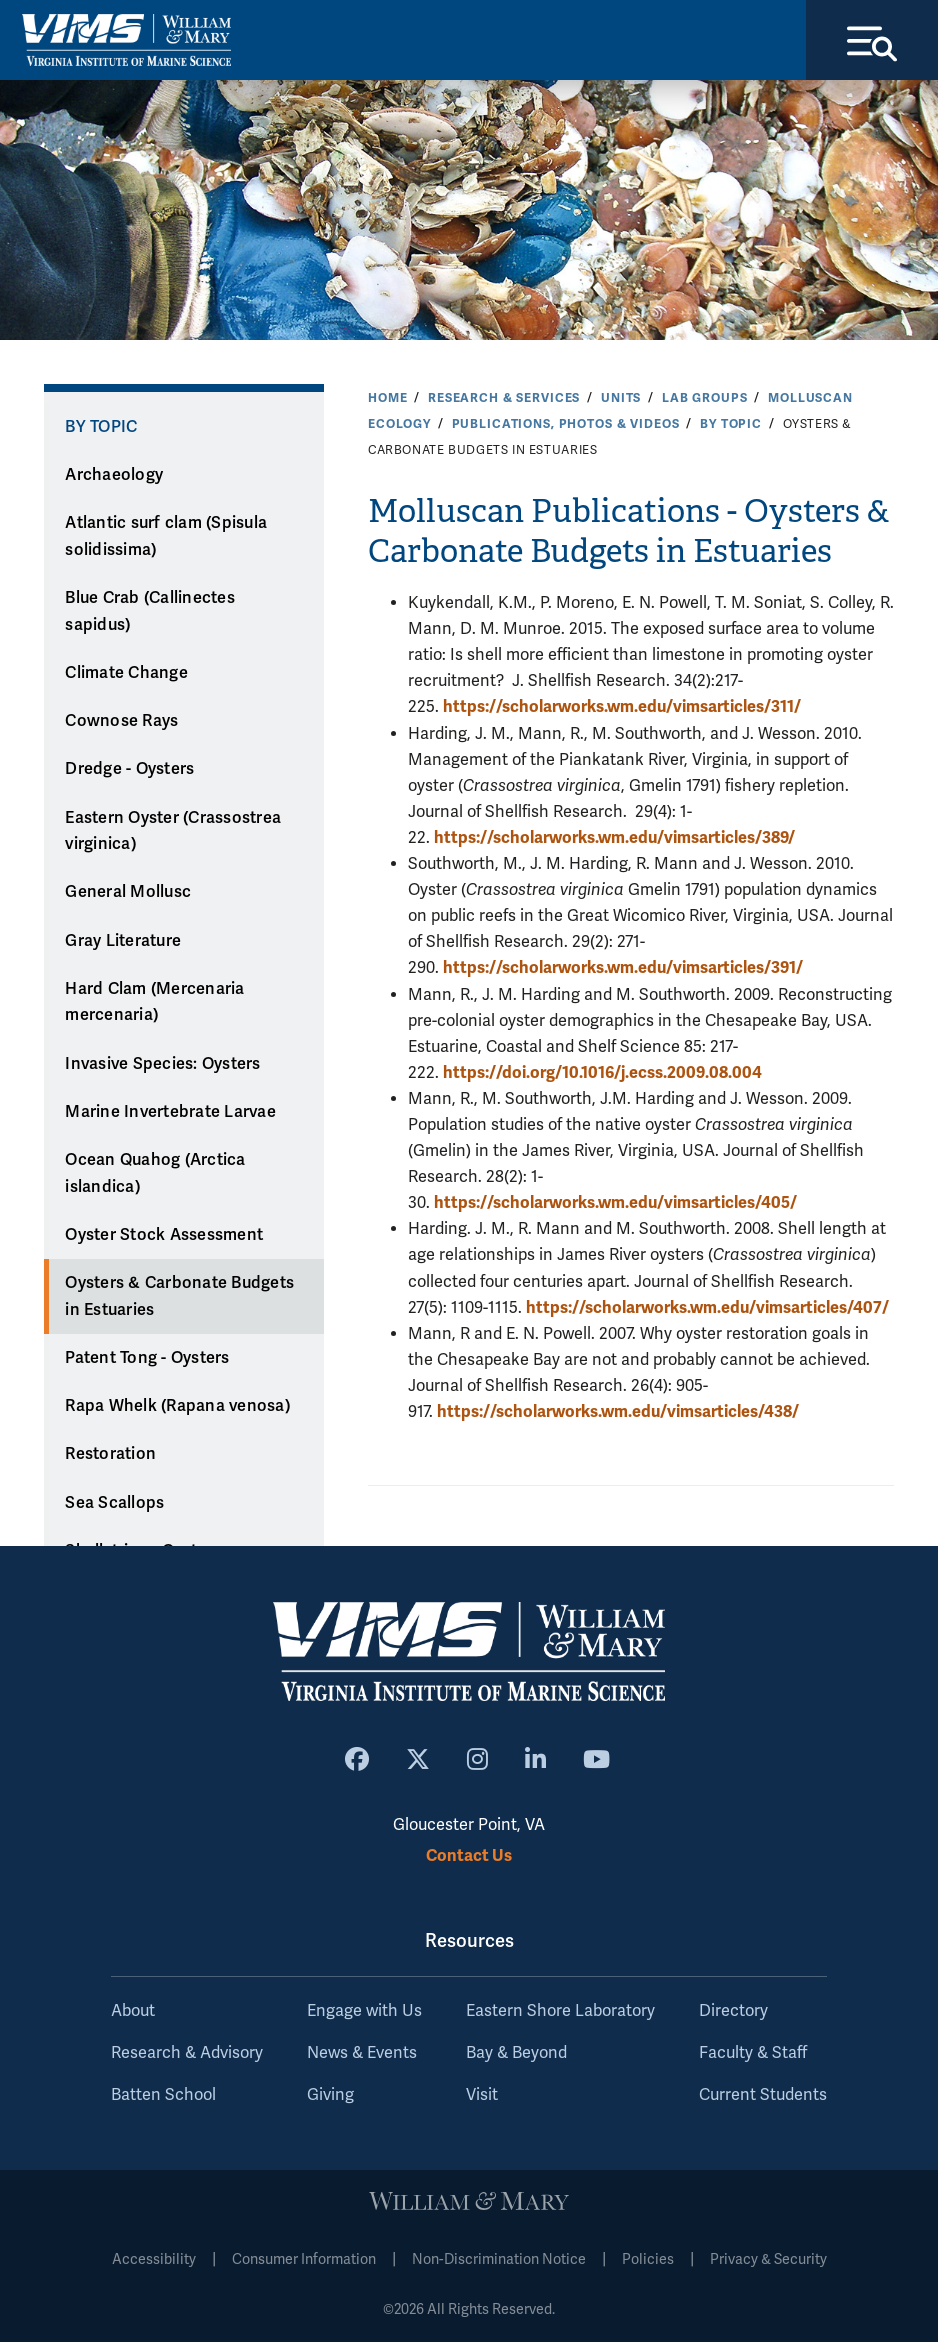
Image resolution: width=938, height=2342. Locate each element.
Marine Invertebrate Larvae (170, 1112)
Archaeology (114, 475)
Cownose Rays (121, 721)
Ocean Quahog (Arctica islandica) (155, 1173)
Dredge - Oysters (129, 769)
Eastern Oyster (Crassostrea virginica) (173, 831)
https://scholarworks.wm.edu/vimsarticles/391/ (623, 967)
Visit (482, 2095)
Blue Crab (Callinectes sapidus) (150, 611)
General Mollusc (128, 892)
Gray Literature (123, 941)
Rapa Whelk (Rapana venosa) (177, 1406)
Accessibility (154, 2259)
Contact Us (469, 1855)
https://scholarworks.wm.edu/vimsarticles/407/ (707, 1307)
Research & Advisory (187, 2053)
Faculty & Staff (753, 2053)
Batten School (163, 2095)
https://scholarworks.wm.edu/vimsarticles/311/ (622, 706)
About (133, 2011)
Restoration (110, 1454)
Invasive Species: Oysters (162, 1064)
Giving (330, 2095)
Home (387, 398)
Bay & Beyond (516, 2053)
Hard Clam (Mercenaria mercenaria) (154, 1002)
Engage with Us (364, 2011)
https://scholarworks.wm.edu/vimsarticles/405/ (615, 1202)
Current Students (763, 2095)
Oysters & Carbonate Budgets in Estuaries (179, 1296)
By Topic (731, 424)
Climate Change (126, 673)
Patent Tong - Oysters (147, 1358)
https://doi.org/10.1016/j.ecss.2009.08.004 (602, 1072)
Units (621, 398)
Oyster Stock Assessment (164, 1235)
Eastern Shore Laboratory (560, 2011)
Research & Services (504, 398)
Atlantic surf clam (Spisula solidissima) (166, 536)
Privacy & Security (768, 2259)
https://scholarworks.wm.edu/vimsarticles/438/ (618, 1411)
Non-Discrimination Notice (499, 2259)
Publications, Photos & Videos (566, 424)
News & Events (362, 2053)
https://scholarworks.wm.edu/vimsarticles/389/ (614, 837)
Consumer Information (304, 2259)
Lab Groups (705, 398)
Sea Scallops (114, 1503)
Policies (648, 2259)
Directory (733, 2011)
